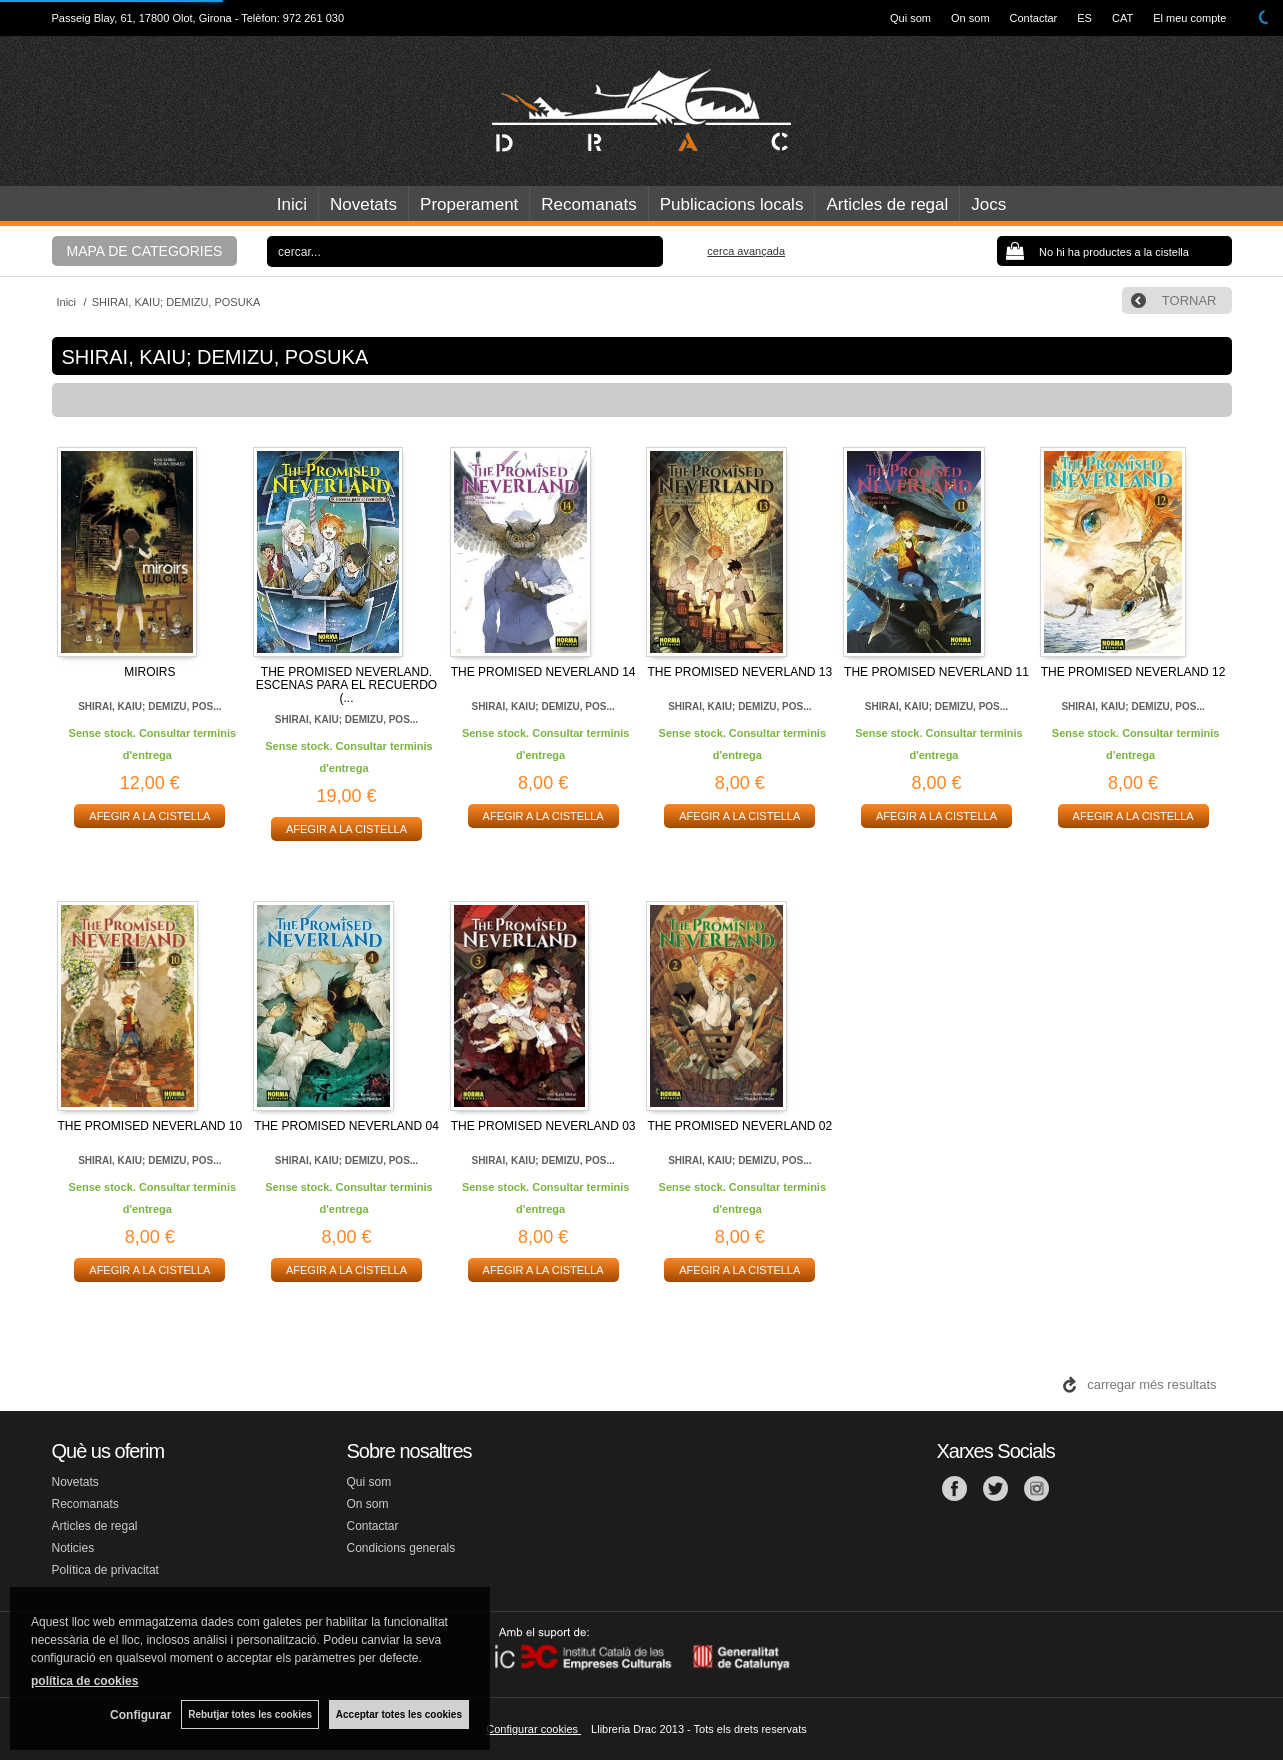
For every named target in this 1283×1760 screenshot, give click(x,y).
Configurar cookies (533, 1729)
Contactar (1034, 18)
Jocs (988, 204)
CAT (1122, 18)
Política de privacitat (105, 1570)
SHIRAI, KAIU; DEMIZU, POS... (149, 706)
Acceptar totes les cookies (399, 1714)
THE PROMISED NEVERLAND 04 (346, 1126)
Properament (469, 204)
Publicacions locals (732, 204)
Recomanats (588, 204)
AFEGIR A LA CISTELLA (149, 816)
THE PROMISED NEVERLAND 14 (543, 672)
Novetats (363, 204)
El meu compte (1189, 18)
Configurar (140, 1715)
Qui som (910, 18)
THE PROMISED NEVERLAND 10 (149, 1126)
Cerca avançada (746, 251)
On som (970, 18)
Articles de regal (887, 204)
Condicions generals (401, 1548)
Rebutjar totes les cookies (250, 1714)
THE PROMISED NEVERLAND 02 (739, 1126)
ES (1084, 18)
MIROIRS (149, 672)
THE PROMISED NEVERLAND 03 (543, 1126)
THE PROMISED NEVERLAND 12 (1133, 672)
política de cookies (84, 1681)
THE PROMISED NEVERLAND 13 (739, 672)
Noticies (73, 1548)
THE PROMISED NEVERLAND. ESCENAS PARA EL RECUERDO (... (346, 685)
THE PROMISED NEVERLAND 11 (936, 672)
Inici (292, 204)
